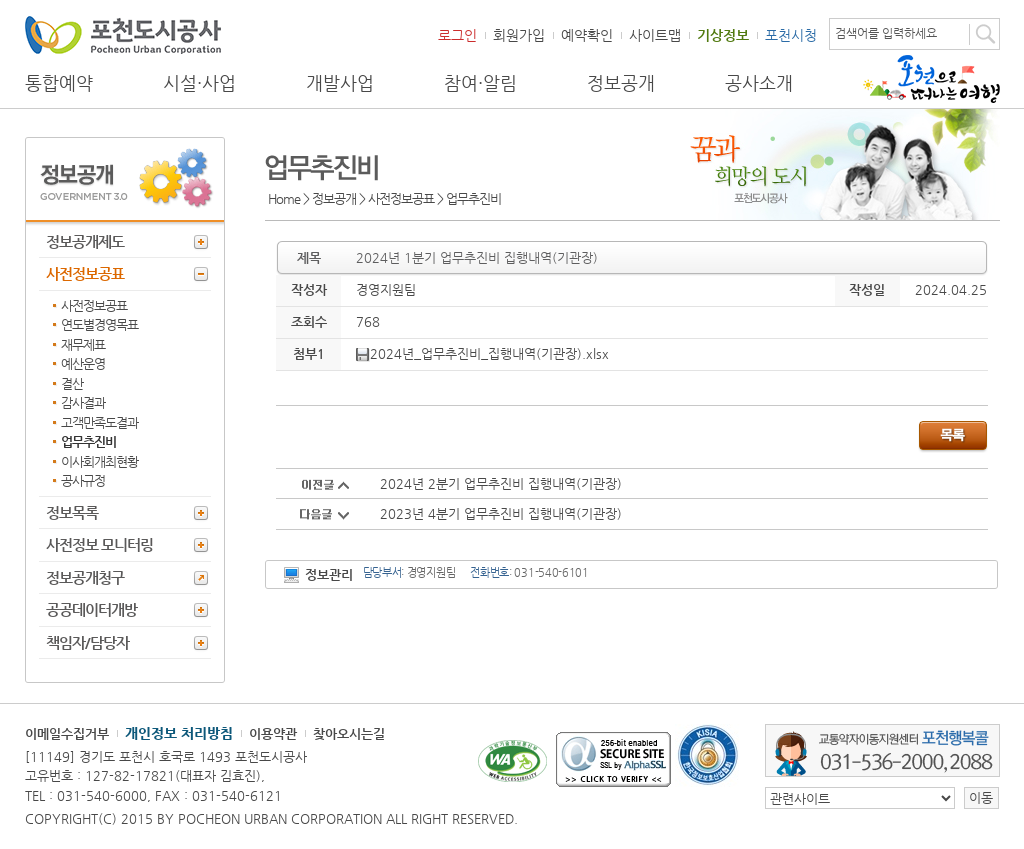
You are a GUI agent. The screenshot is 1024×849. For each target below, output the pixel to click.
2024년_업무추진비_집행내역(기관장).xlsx (482, 353)
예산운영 (83, 363)
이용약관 (273, 733)
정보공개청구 (85, 577)
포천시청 (791, 35)
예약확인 (587, 35)
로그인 (457, 35)
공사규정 (83, 480)
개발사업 (340, 83)
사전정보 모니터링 (99, 544)
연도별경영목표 (99, 324)
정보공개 (621, 83)
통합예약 (59, 83)
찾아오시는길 (349, 733)
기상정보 (723, 35)
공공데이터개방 (91, 609)
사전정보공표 (85, 273)
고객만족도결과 (99, 422)
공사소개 (759, 83)
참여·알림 (480, 83)
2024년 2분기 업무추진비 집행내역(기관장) (501, 483)
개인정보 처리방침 (179, 733)
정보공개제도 (85, 241)
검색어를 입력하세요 (886, 33)
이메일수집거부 (67, 733)
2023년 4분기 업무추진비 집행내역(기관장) (501, 513)
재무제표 (83, 344)
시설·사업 (199, 83)
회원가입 (519, 35)
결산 (72, 383)
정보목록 (72, 512)
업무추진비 (88, 441)
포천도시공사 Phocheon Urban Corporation (123, 34)
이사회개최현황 (99, 461)
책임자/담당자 (87, 642)
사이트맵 (655, 35)
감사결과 (83, 402)
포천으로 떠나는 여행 (931, 79)
